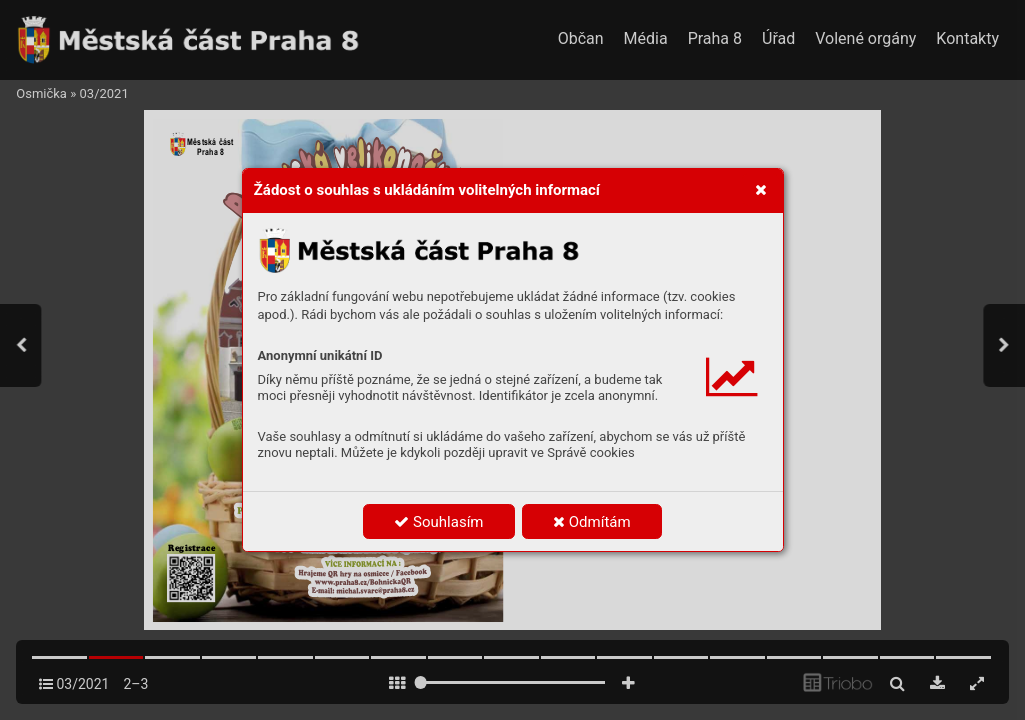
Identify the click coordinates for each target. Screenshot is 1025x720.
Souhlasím (438, 522)
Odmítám (592, 522)
